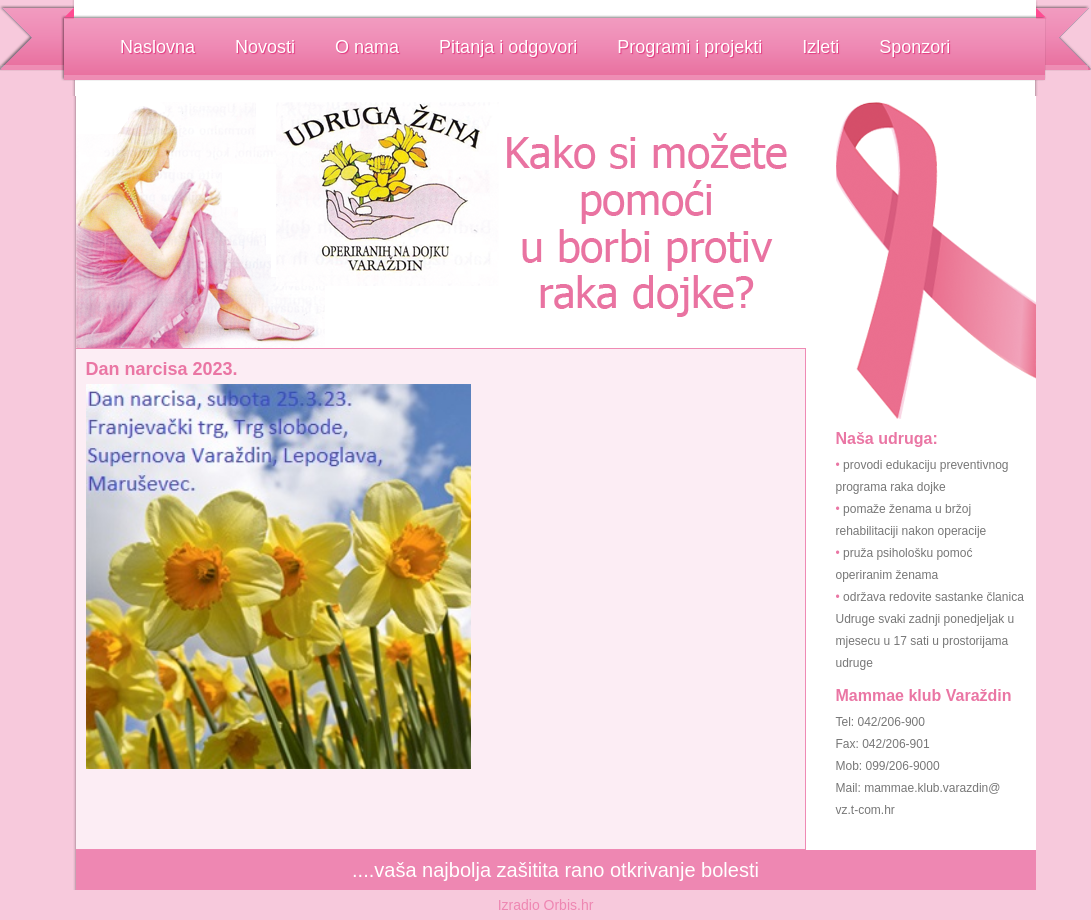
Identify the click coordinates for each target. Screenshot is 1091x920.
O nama (367, 47)
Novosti (265, 47)
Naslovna (157, 47)
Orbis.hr (569, 905)
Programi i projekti (689, 47)
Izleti (820, 47)
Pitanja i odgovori (508, 47)
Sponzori (914, 47)
